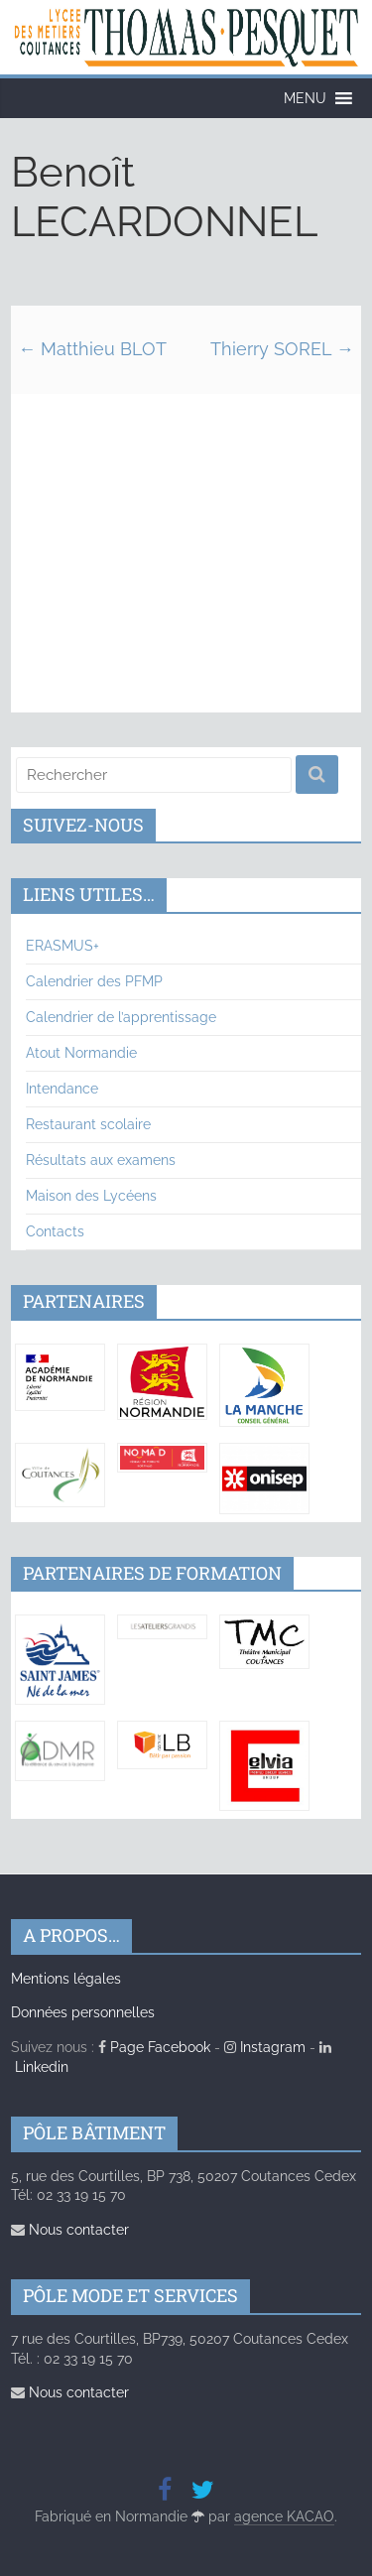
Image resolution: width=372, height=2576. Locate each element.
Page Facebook (154, 2047)
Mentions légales (66, 1979)
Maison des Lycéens (91, 1196)
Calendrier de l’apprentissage (121, 1017)
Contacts (55, 1231)
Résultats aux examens (101, 1160)
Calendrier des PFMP (94, 981)
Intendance (62, 1088)
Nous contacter (70, 2230)
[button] (305, 98)
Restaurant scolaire (88, 1124)
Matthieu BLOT (92, 348)
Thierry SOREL (282, 348)
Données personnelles (83, 2012)
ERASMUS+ (62, 946)
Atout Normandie (81, 1053)
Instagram (265, 2047)
